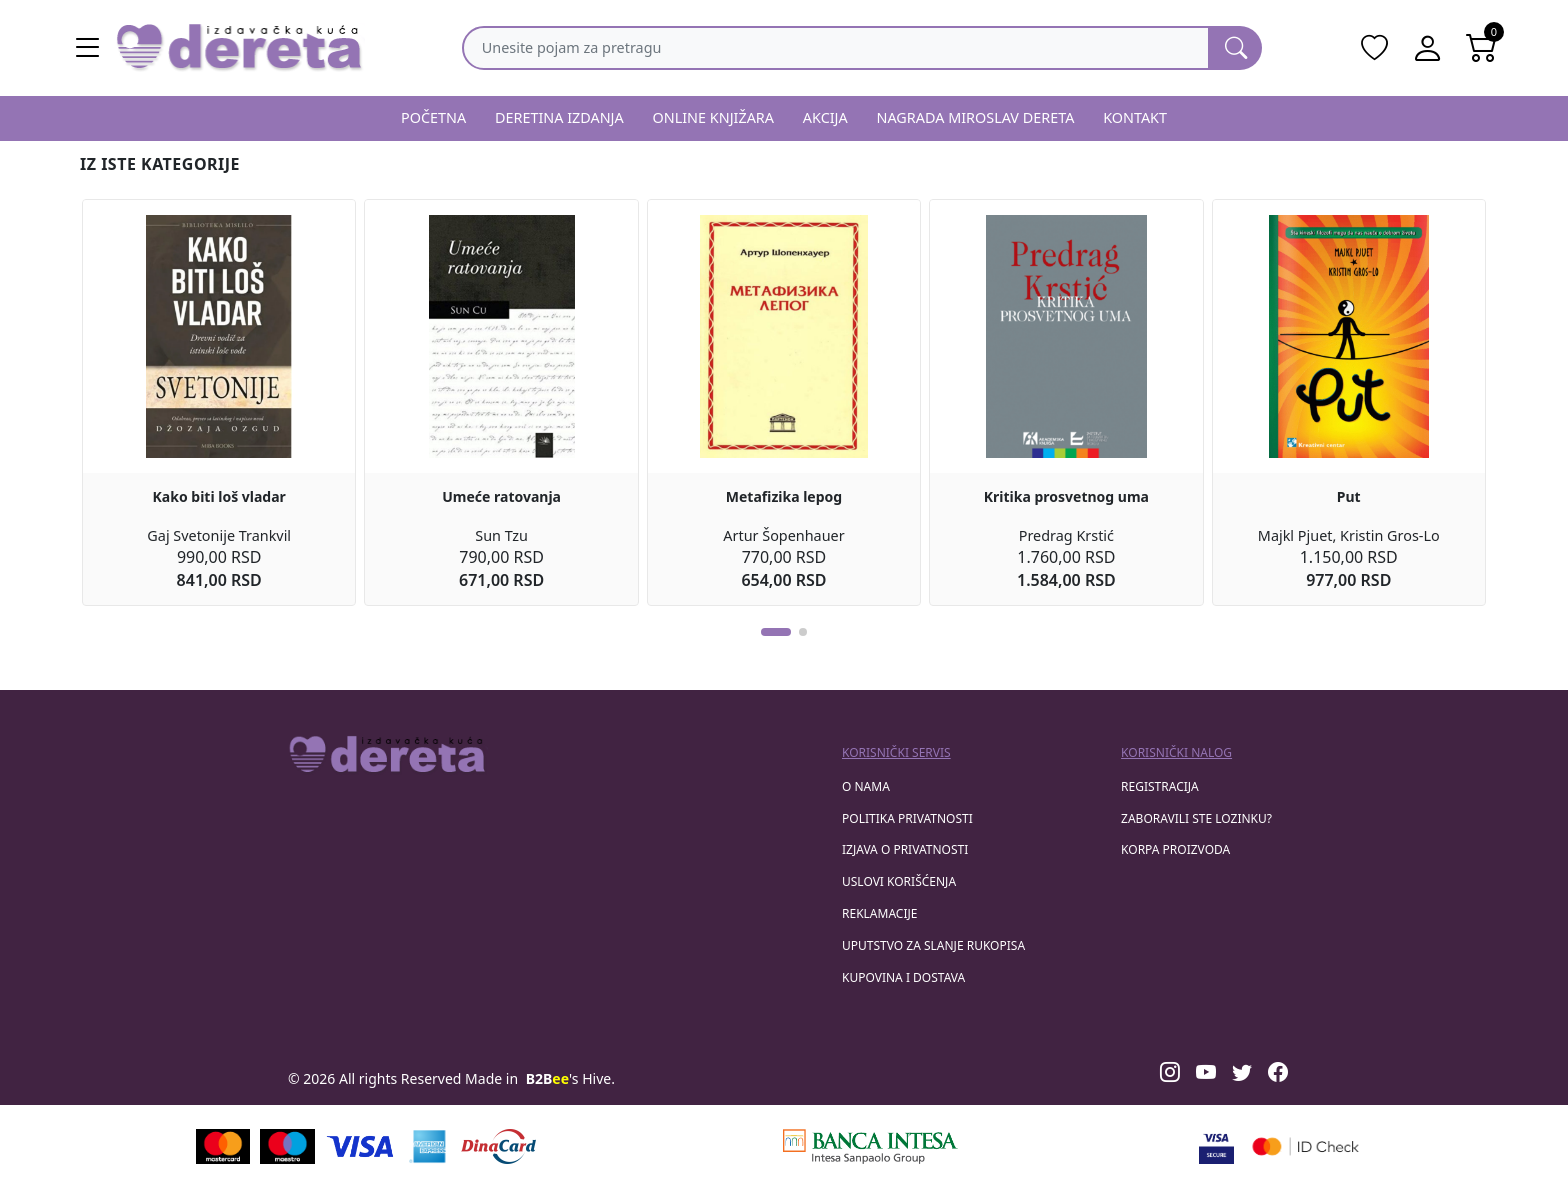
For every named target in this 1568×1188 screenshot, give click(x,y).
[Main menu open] (88, 48)
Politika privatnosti (907, 818)
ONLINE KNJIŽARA (714, 117)
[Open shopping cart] (1482, 48)
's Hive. (570, 1078)
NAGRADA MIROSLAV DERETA (976, 117)
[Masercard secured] (1305, 1146)
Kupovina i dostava (903, 977)
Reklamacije (879, 913)
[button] (776, 632)
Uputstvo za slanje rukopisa (933, 945)
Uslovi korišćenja (899, 881)
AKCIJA (825, 117)
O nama (866, 786)
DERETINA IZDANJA (559, 117)
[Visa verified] (1216, 1146)
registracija (1160, 786)
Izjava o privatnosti (905, 849)
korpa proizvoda (1175, 849)
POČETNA (433, 117)
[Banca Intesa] (870, 1146)
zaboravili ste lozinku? (1196, 818)
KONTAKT (1135, 117)
